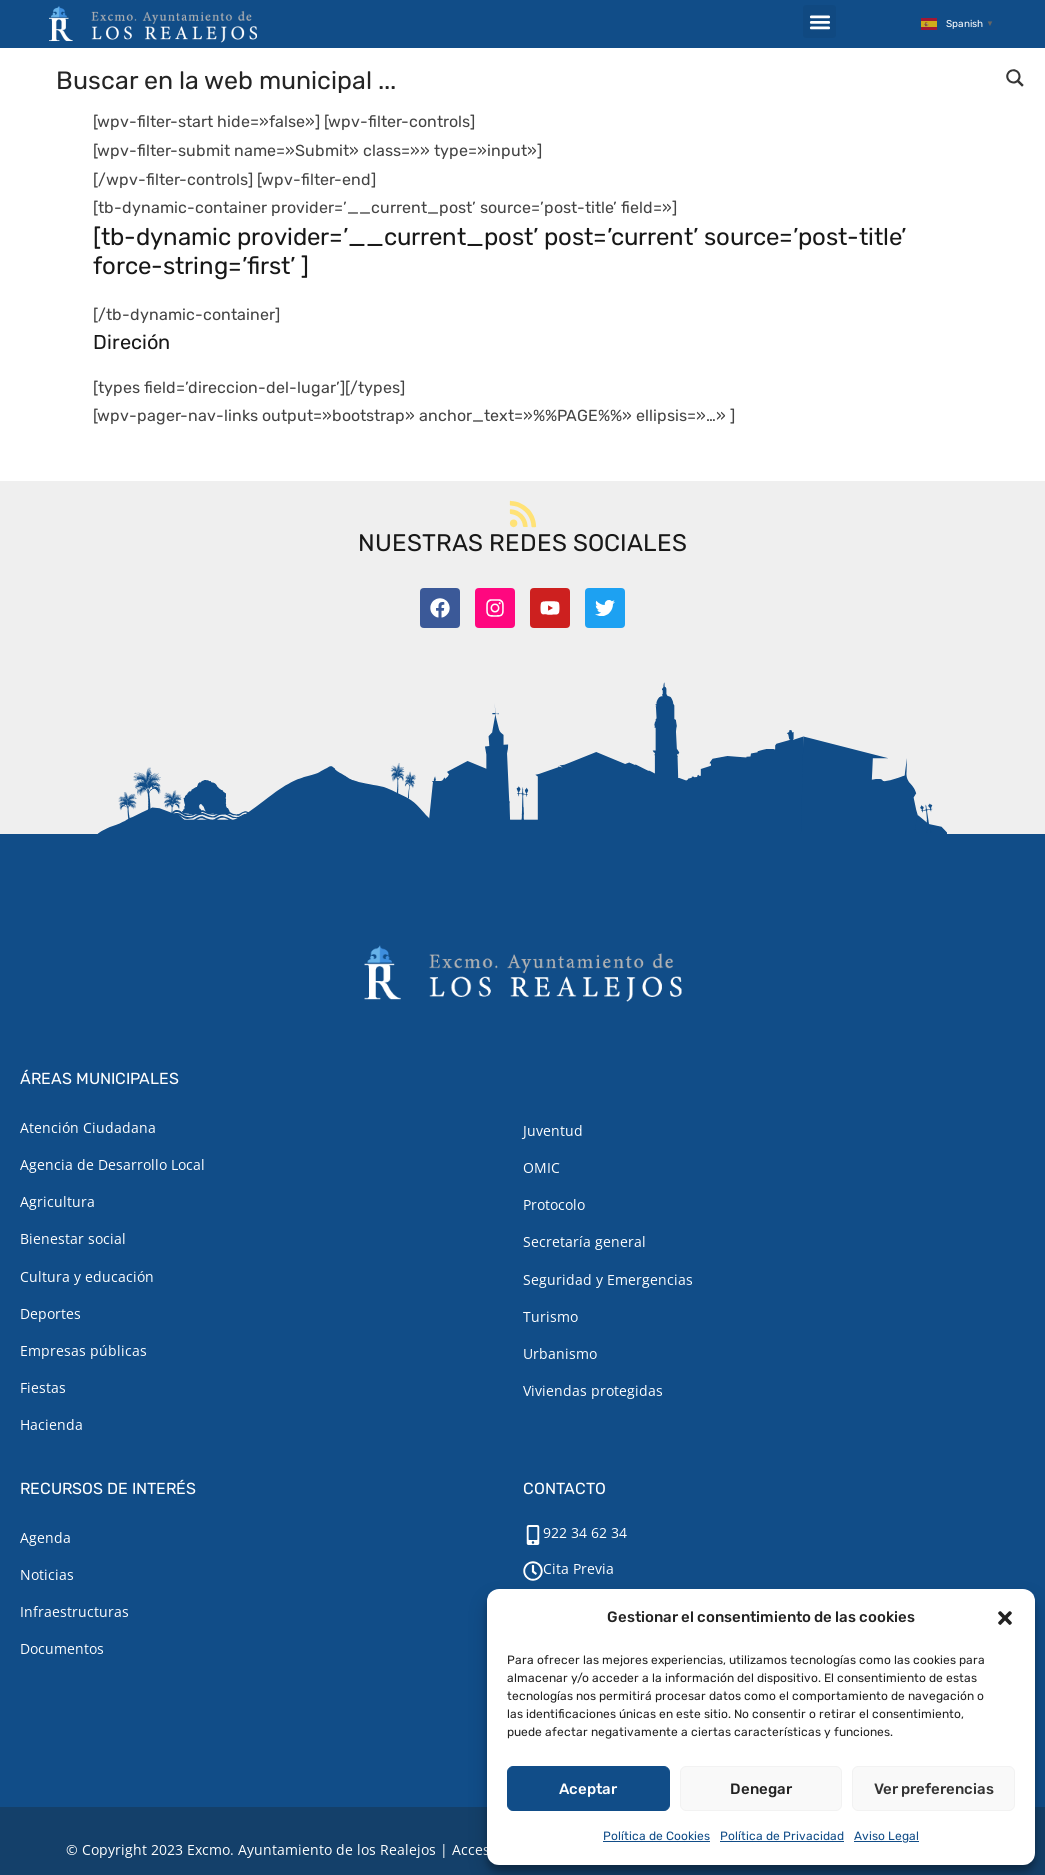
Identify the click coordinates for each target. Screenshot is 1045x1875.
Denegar (761, 1789)
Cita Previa (578, 1568)
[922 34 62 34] (533, 1535)
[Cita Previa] (533, 1571)
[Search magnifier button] (1015, 78)
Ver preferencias (934, 1789)
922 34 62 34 (585, 1532)
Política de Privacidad (782, 1836)
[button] (1005, 1618)
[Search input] (523, 79)
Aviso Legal (886, 1836)
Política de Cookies (656, 1836)
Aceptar (588, 1789)
